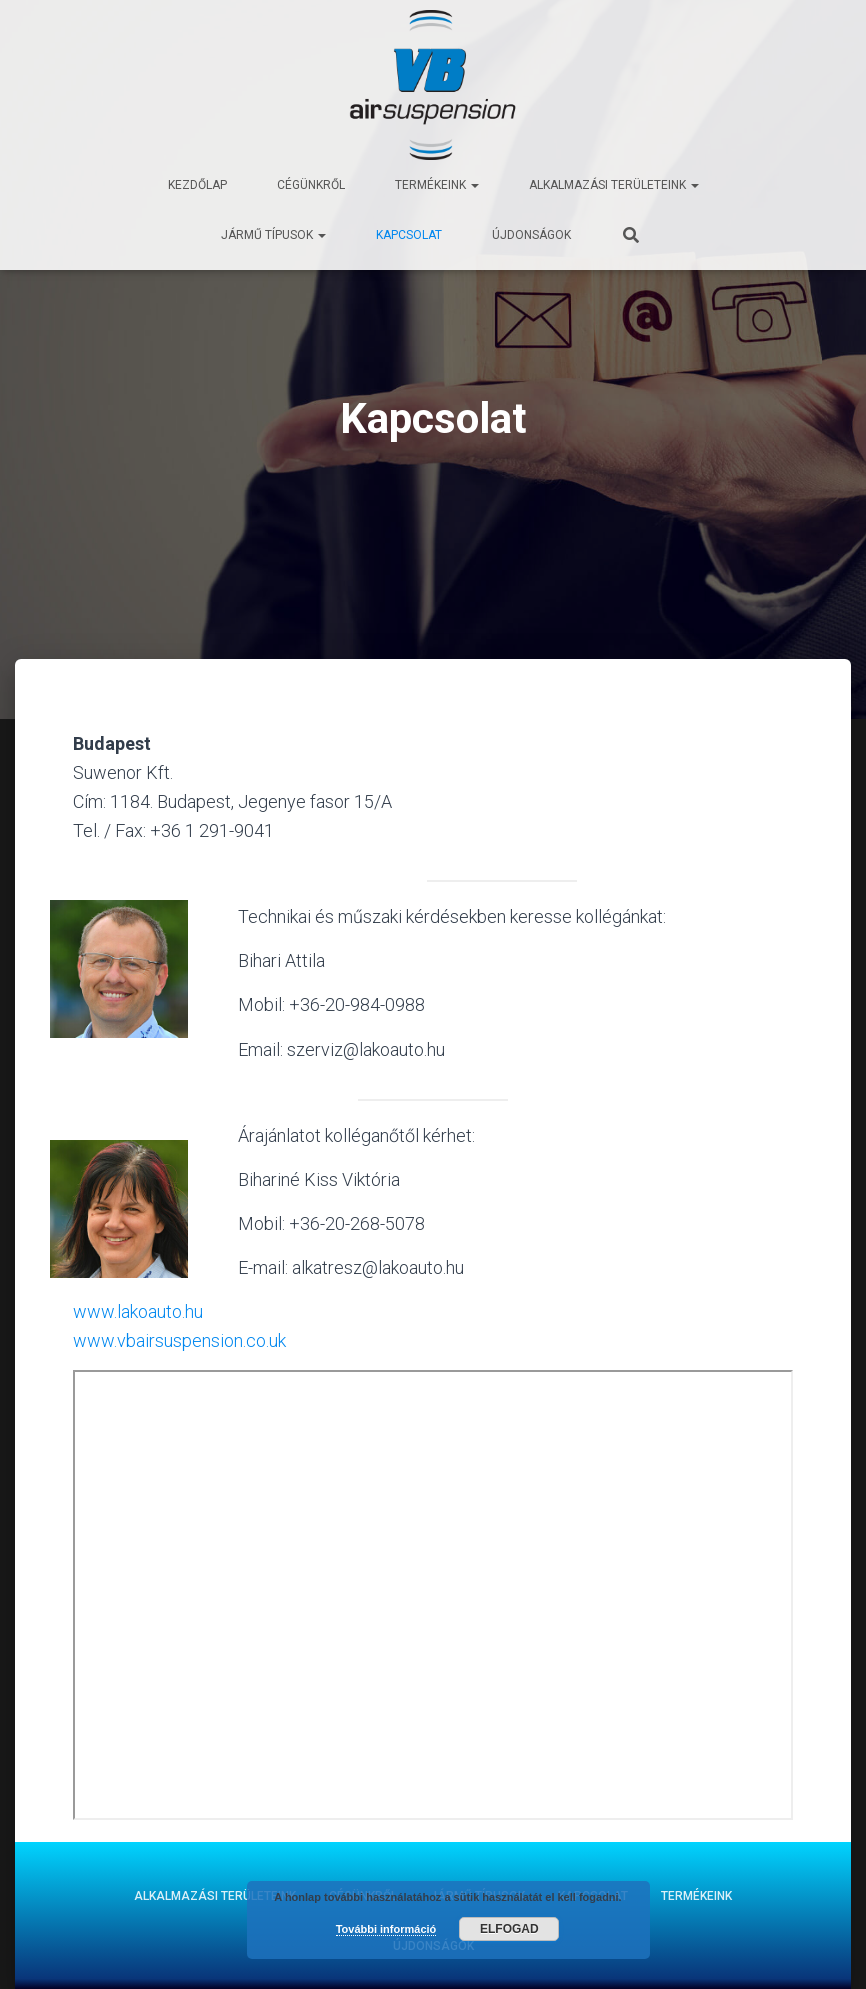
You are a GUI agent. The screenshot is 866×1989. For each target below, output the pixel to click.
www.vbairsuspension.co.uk (179, 1340)
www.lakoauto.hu (138, 1311)
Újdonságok (531, 235)
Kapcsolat (409, 235)
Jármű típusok (273, 235)
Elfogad (509, 1929)
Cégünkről (311, 185)
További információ (386, 1929)
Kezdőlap (197, 185)
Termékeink (437, 185)
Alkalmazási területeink (614, 185)
